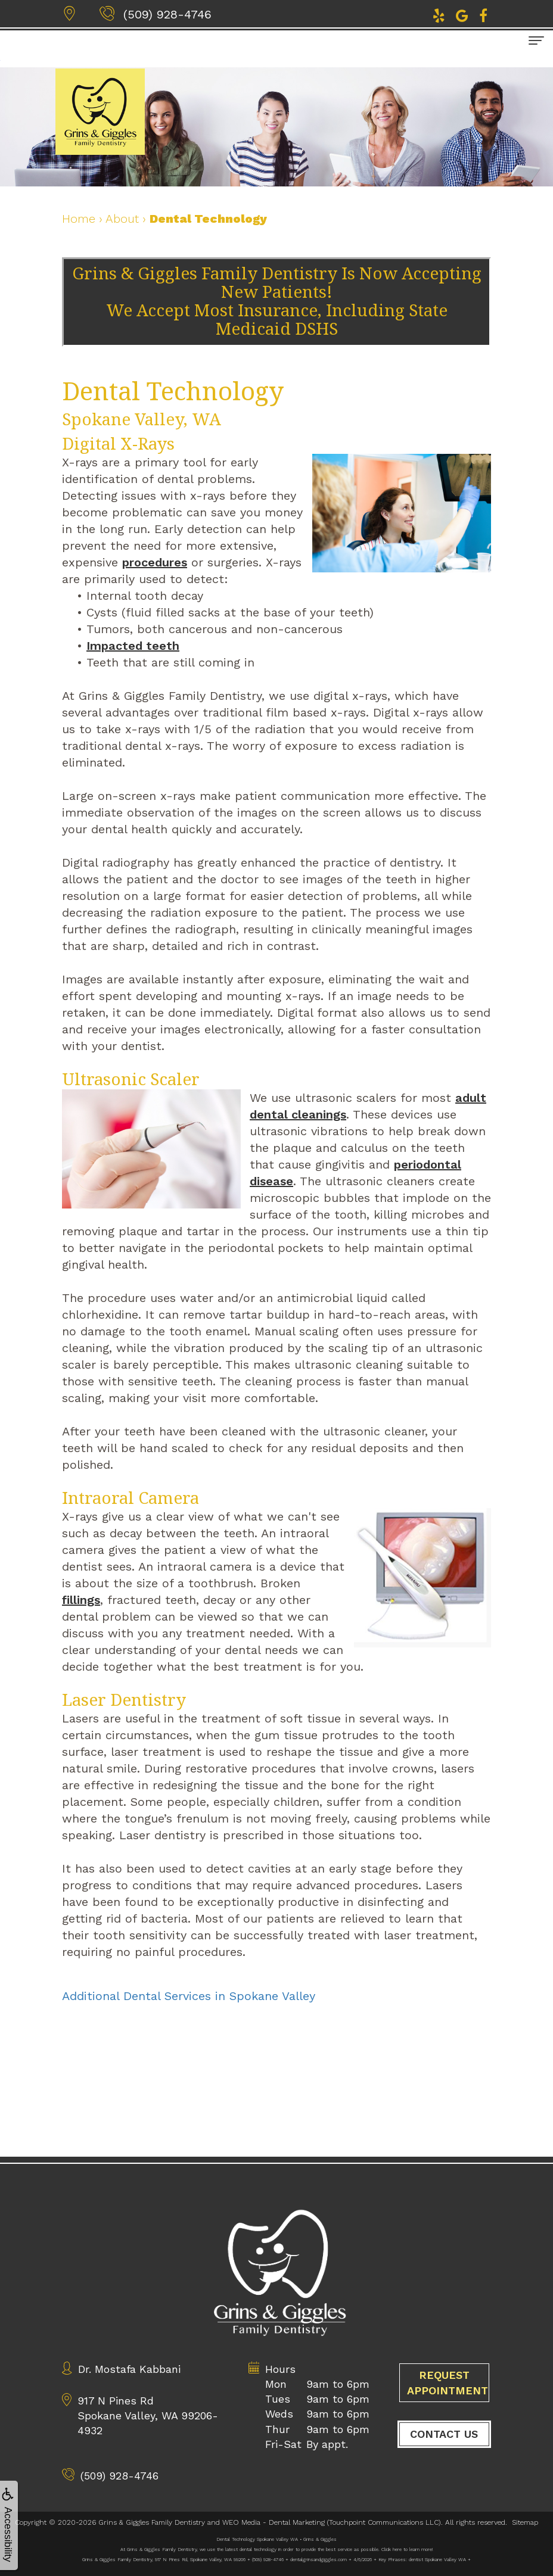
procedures (154, 562)
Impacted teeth (132, 645)
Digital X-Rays (118, 444)
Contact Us (444, 2469)
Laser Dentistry (124, 1700)
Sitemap (525, 2522)
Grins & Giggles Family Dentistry (151, 2522)
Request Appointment (447, 2418)
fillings (81, 1600)
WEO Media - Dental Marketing (273, 2522)
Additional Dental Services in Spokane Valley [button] (188, 1996)
